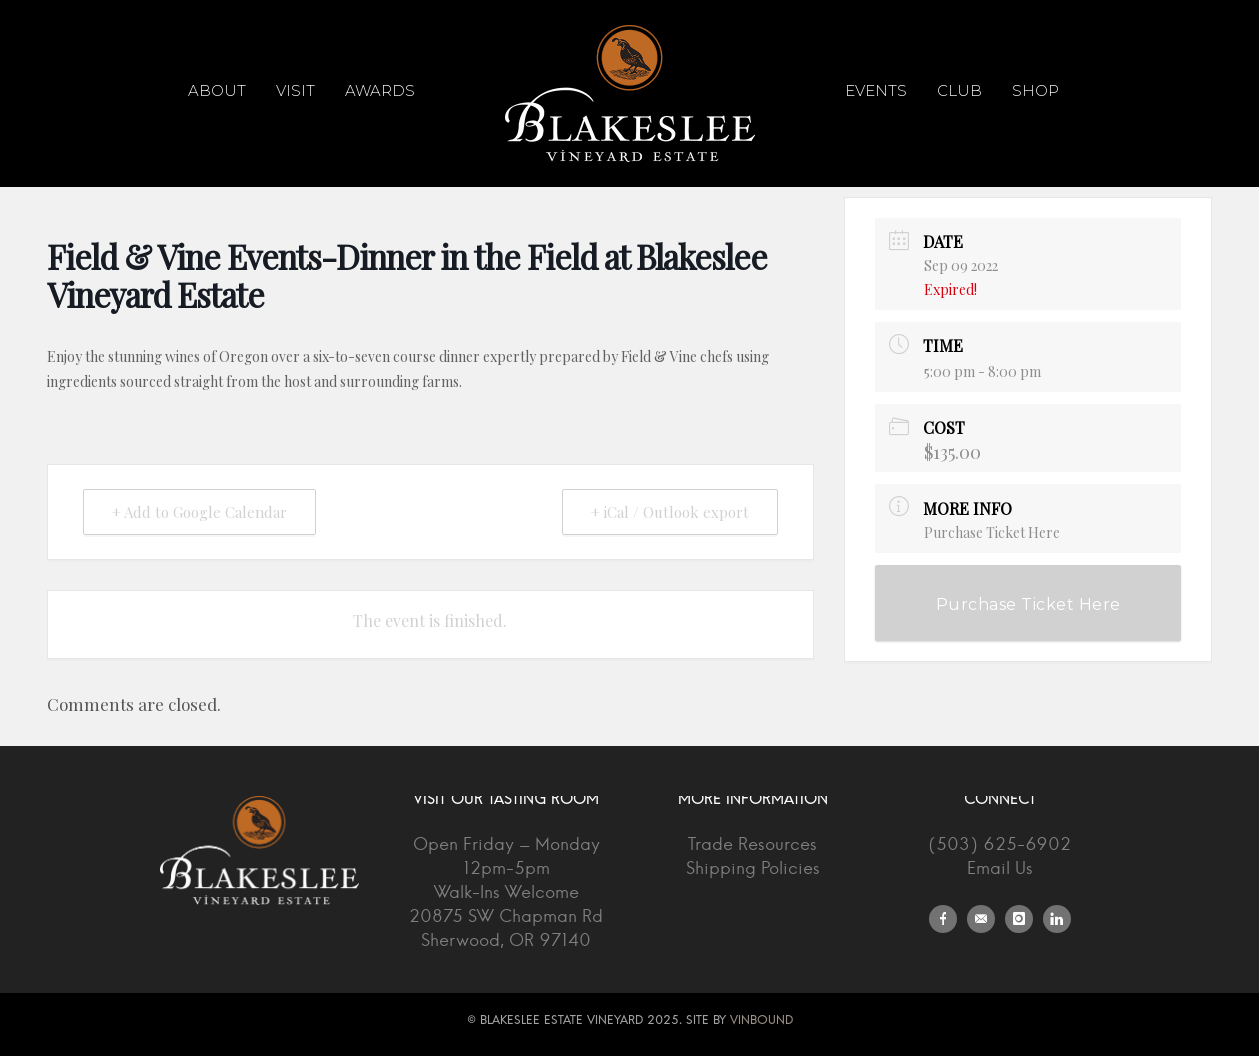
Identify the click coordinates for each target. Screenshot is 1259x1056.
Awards (380, 90)
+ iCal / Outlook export (670, 512)
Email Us (1000, 868)
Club (959, 90)
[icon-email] (986, 919)
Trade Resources (752, 844)
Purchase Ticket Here (992, 532)
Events (876, 90)
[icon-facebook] (948, 919)
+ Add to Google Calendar (199, 512)
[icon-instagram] (1024, 919)
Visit (295, 90)
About (217, 90)
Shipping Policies (753, 868)
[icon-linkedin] (1057, 919)
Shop (1035, 90)
